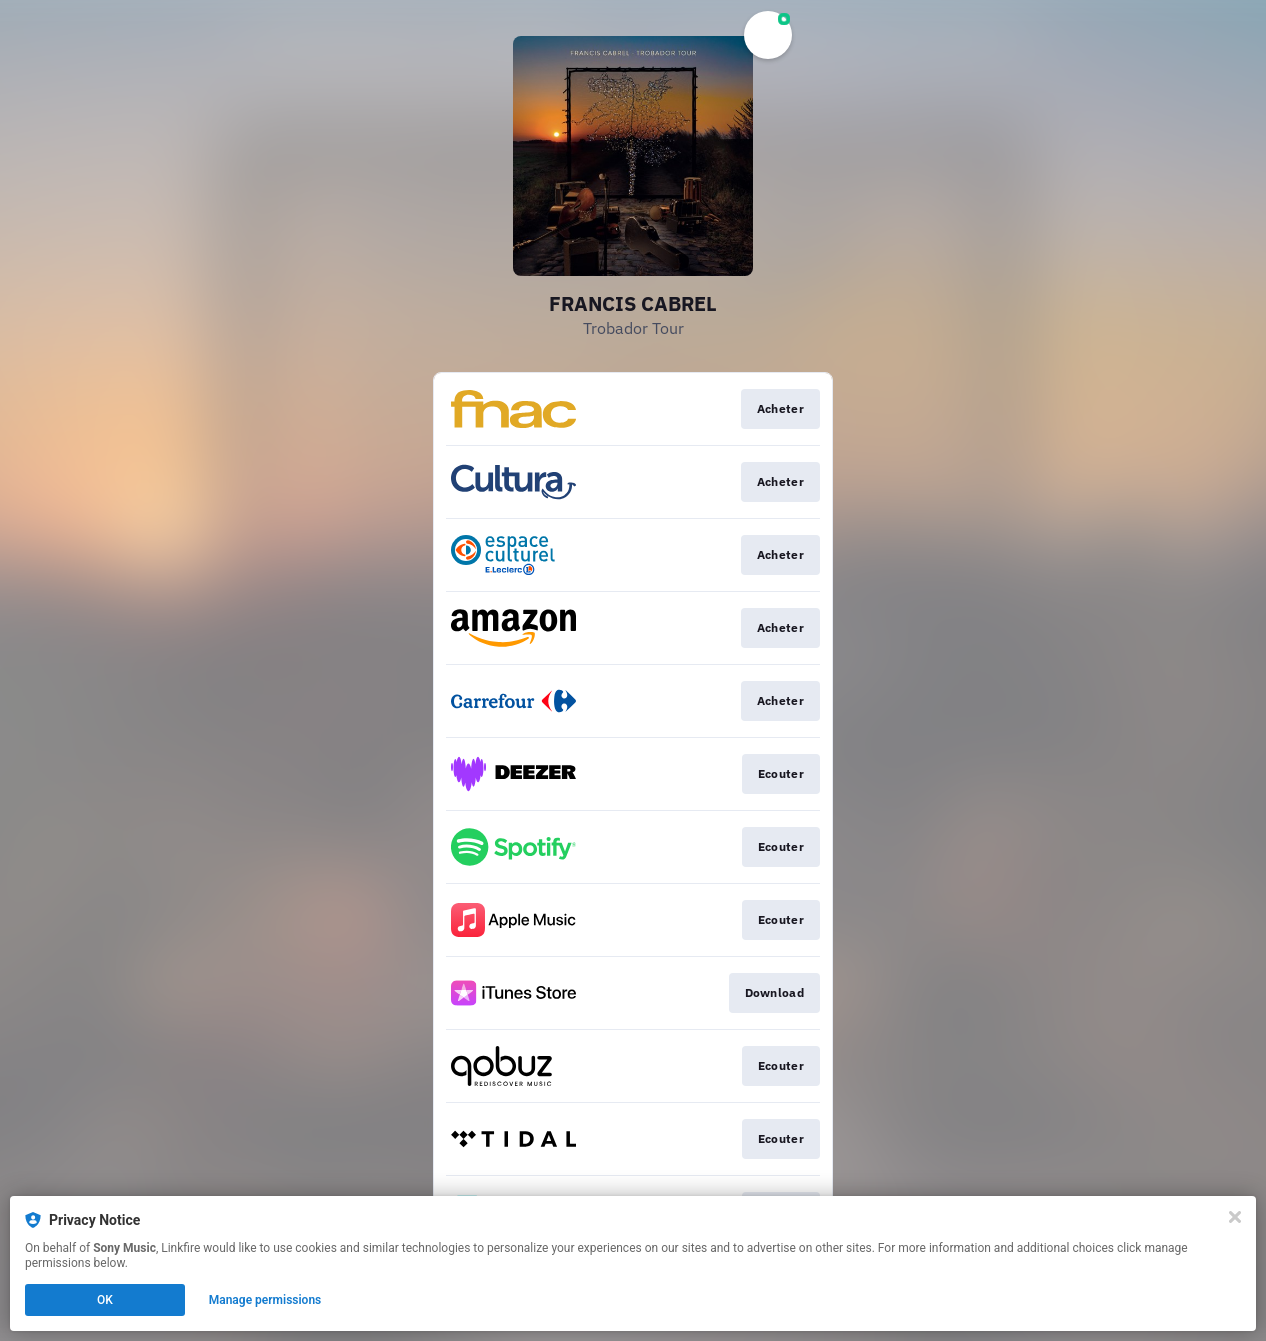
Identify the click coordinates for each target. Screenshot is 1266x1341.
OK (105, 1300)
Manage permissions (265, 1300)
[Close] (1235, 1217)
